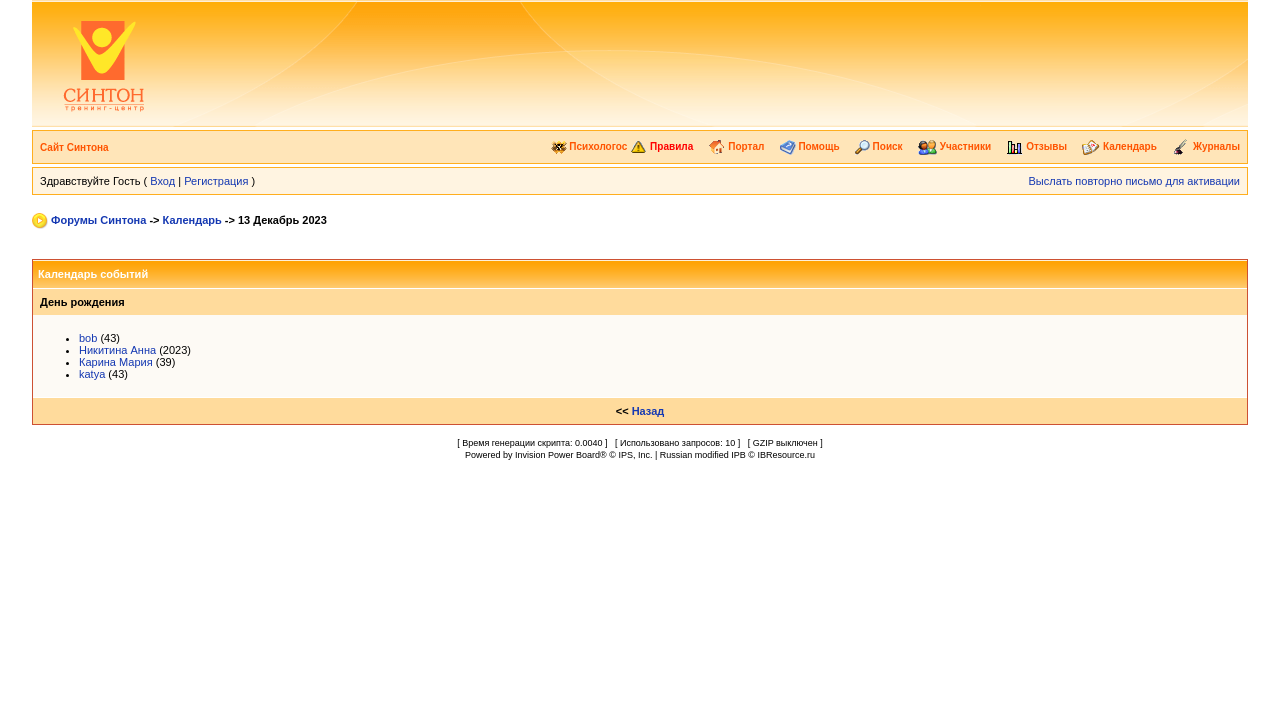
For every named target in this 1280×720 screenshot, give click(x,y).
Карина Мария (116, 362)
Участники (954, 146)
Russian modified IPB (703, 455)
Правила (661, 146)
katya (92, 374)
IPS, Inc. (635, 455)
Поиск (879, 146)
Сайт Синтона (74, 147)
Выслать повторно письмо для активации (1134, 181)
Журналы (1206, 146)
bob (88, 338)
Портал (736, 146)
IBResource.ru (786, 455)
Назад (648, 411)
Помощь (810, 146)
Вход (162, 181)
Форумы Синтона (98, 220)
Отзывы (1036, 146)
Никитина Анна (117, 350)
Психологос (589, 146)
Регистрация (216, 181)
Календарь (1119, 146)
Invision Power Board (557, 455)
